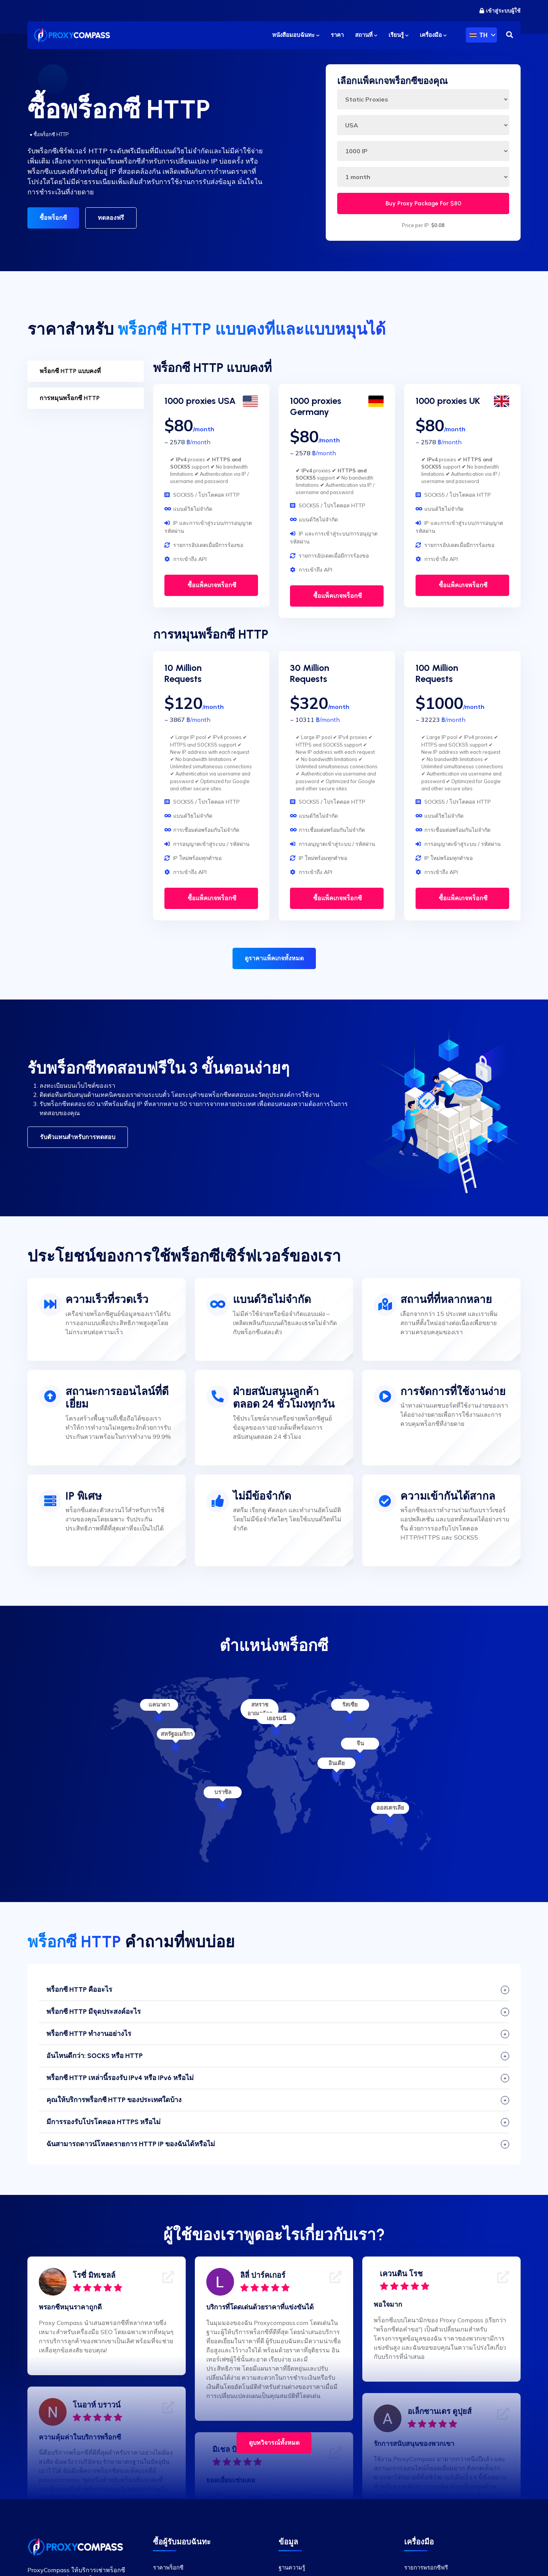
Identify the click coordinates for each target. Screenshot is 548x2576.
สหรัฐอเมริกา (177, 1733)
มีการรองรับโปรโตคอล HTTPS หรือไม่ (103, 2122)
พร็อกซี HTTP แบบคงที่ (70, 371)
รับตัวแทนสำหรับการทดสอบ (77, 1137)
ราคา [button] (337, 35)
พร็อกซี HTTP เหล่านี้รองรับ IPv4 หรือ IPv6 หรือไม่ (120, 2078)
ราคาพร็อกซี (168, 2567)
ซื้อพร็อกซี (53, 217)
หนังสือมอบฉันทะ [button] (295, 35)
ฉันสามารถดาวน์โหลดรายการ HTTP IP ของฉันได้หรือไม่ (130, 2144)
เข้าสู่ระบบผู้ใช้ (500, 11)
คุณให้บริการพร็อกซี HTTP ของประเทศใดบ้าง (114, 2100)
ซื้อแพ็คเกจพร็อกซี (211, 585)
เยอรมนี (276, 1718)
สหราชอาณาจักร (259, 1709)
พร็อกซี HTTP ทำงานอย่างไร (88, 2033)
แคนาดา (159, 1704)
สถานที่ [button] (366, 35)
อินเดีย (336, 1763)
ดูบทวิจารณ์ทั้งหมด (274, 2442)
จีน (360, 1743)
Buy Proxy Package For (423, 203)
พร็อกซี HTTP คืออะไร (79, 1989)
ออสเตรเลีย (390, 1807)
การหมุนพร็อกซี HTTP (70, 398)
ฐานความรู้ (292, 2567)
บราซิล (222, 1792)
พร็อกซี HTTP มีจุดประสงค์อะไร (93, 2011)
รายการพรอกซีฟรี (426, 2567)
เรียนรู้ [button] (398, 35)
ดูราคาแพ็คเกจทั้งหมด (274, 958)
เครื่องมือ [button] (433, 35)
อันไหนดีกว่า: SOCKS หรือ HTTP (94, 2056)
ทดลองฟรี (111, 217)
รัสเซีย (350, 1704)
